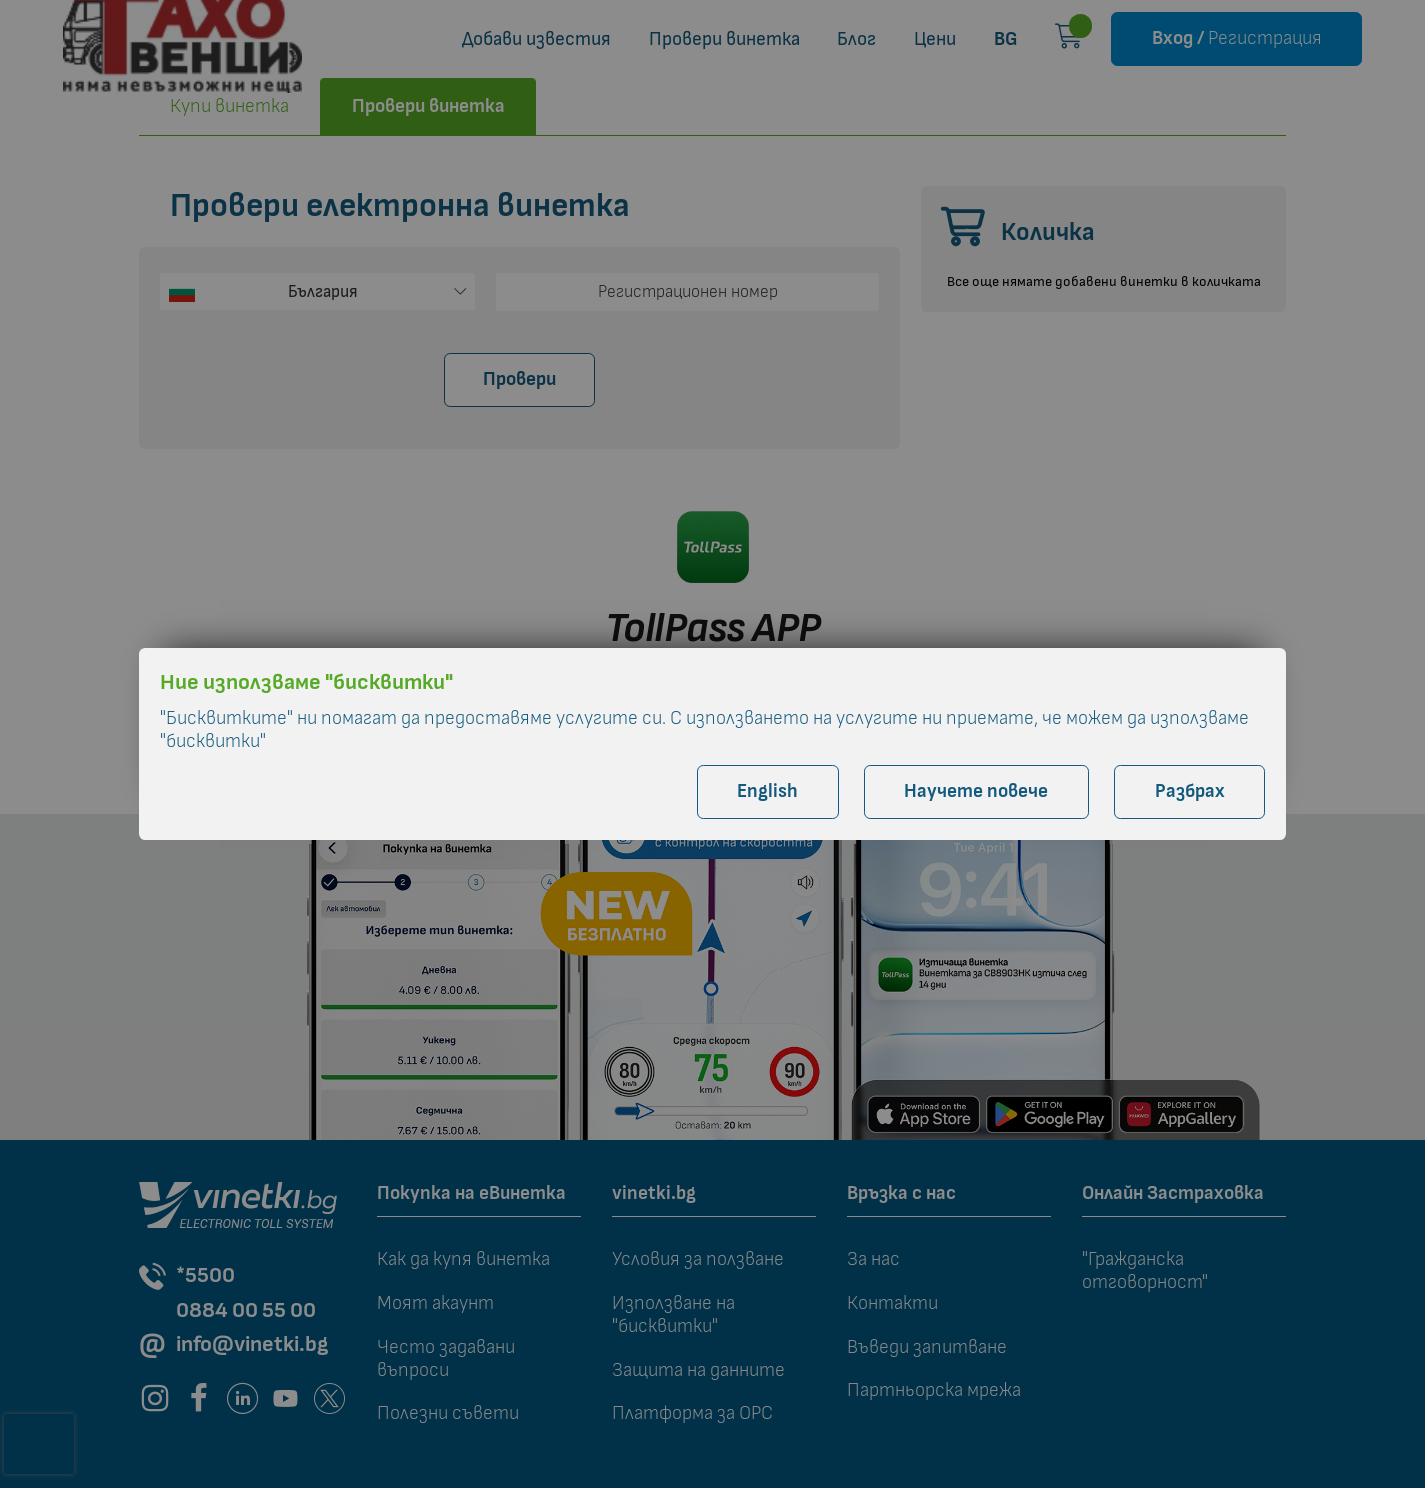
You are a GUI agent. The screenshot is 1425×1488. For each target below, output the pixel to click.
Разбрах (1190, 791)
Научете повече (976, 791)
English (767, 791)
